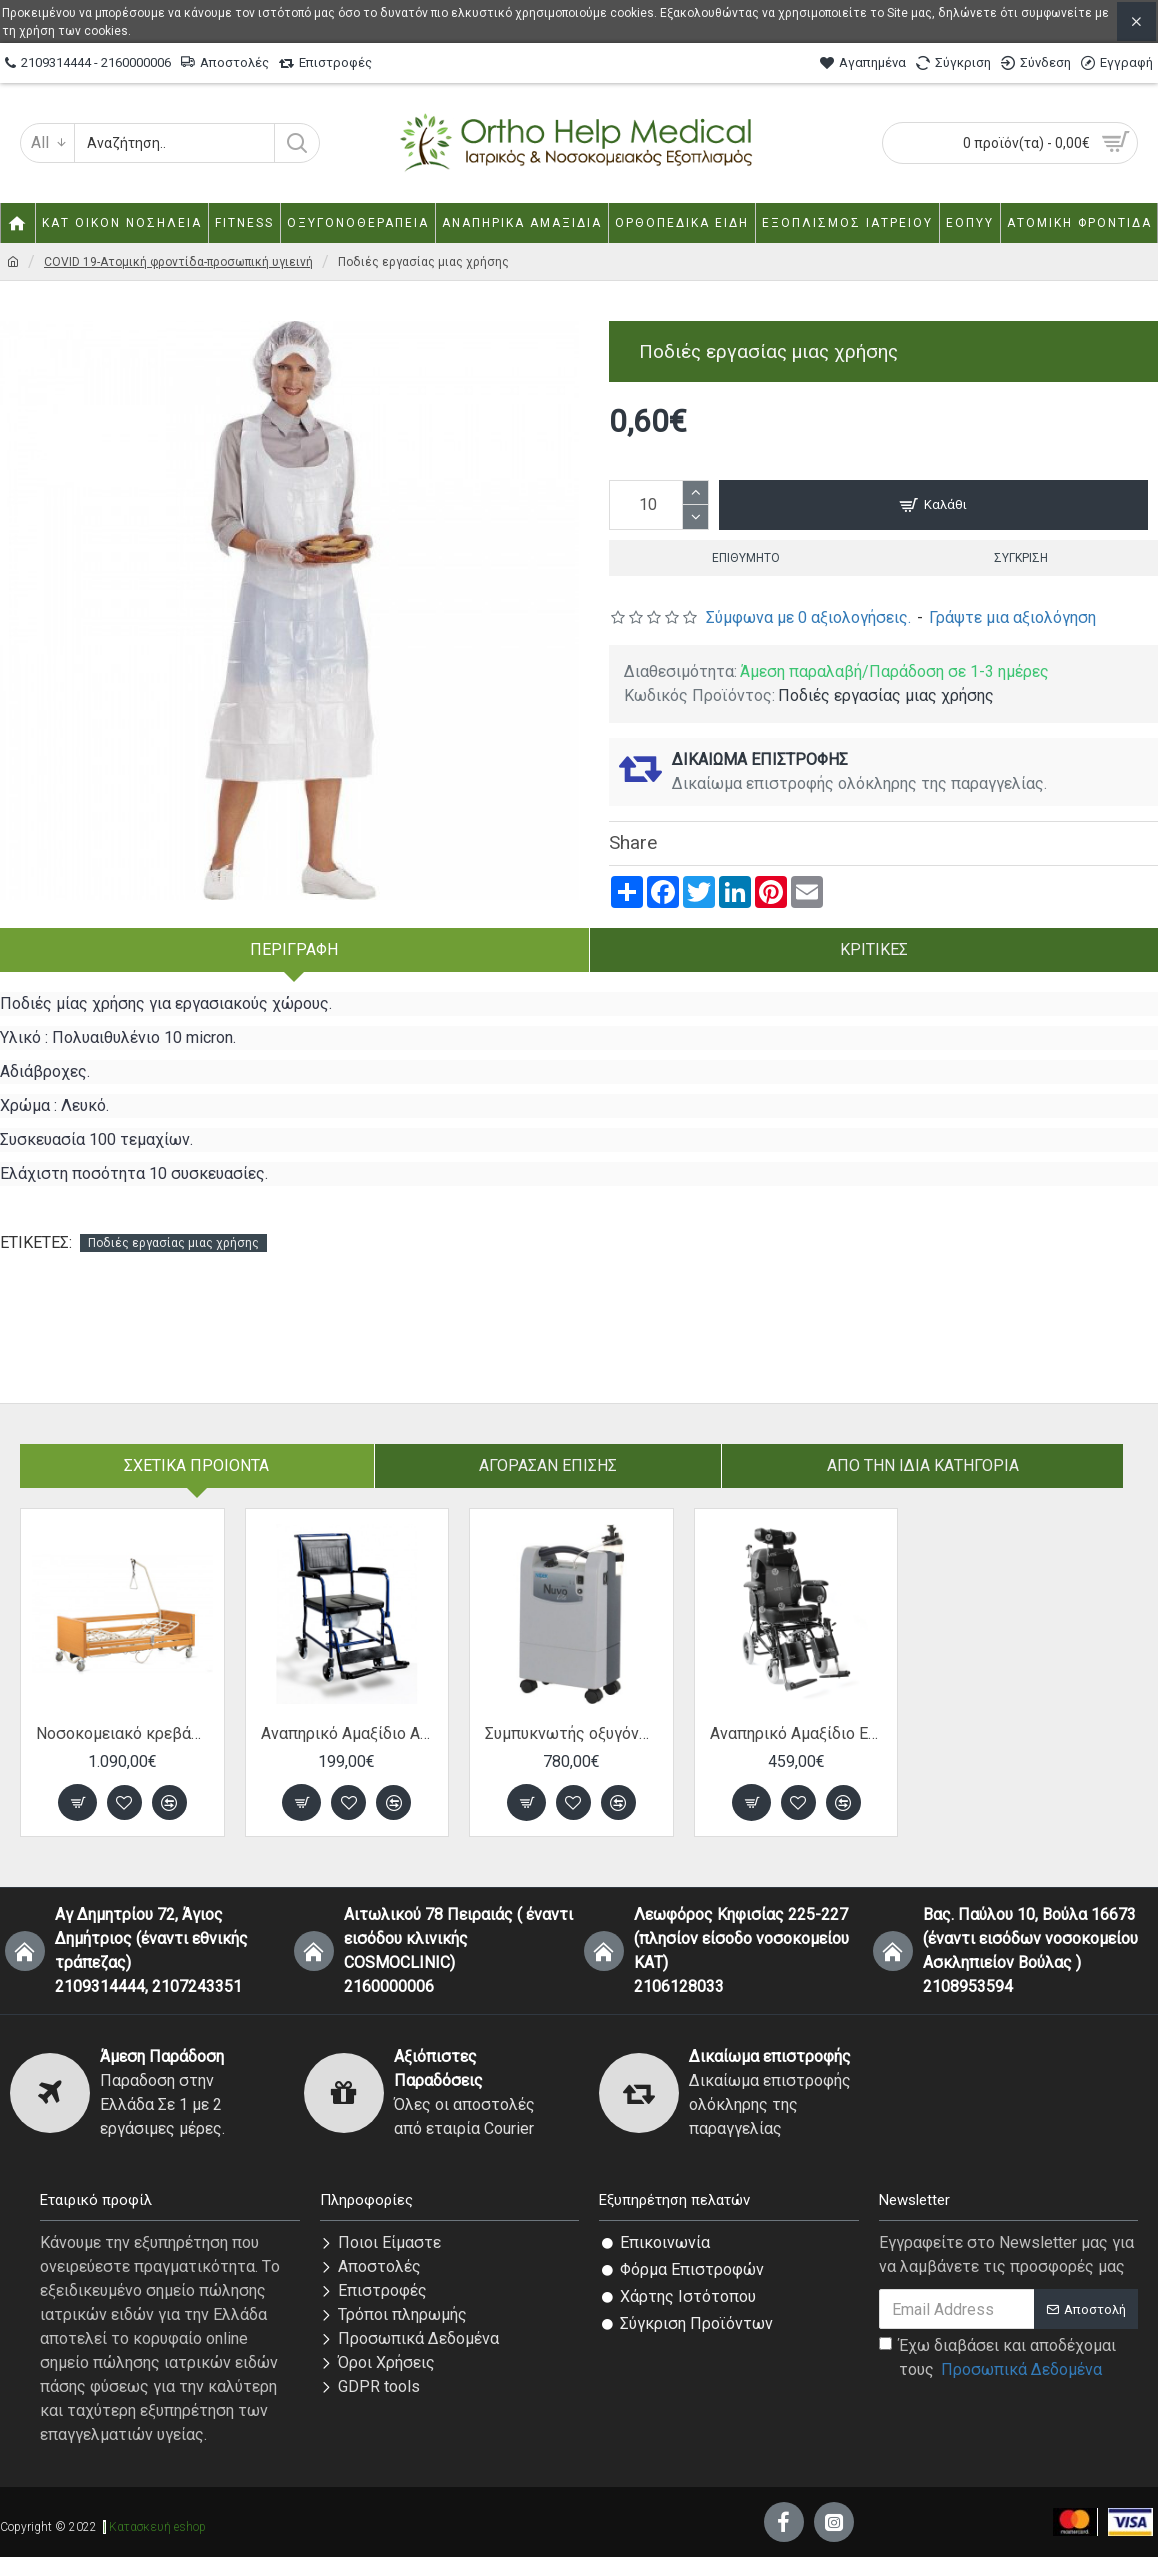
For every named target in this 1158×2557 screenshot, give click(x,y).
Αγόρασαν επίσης (548, 1465)
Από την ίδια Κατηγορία (923, 1465)
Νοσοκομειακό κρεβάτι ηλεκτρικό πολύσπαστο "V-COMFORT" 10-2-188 (122, 1733)
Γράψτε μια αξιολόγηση (1012, 617)
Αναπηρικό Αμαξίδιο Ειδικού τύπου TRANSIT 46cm (796, 1733)
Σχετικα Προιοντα (196, 1465)
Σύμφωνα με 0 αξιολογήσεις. (808, 617)
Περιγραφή (294, 949)
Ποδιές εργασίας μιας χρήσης (173, 1243)
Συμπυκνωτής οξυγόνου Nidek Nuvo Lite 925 (571, 1733)
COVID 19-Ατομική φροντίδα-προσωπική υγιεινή (178, 262)
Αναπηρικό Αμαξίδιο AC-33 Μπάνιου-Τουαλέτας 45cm (347, 1733)
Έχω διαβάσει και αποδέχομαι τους (997, 2359)
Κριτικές (874, 949)
